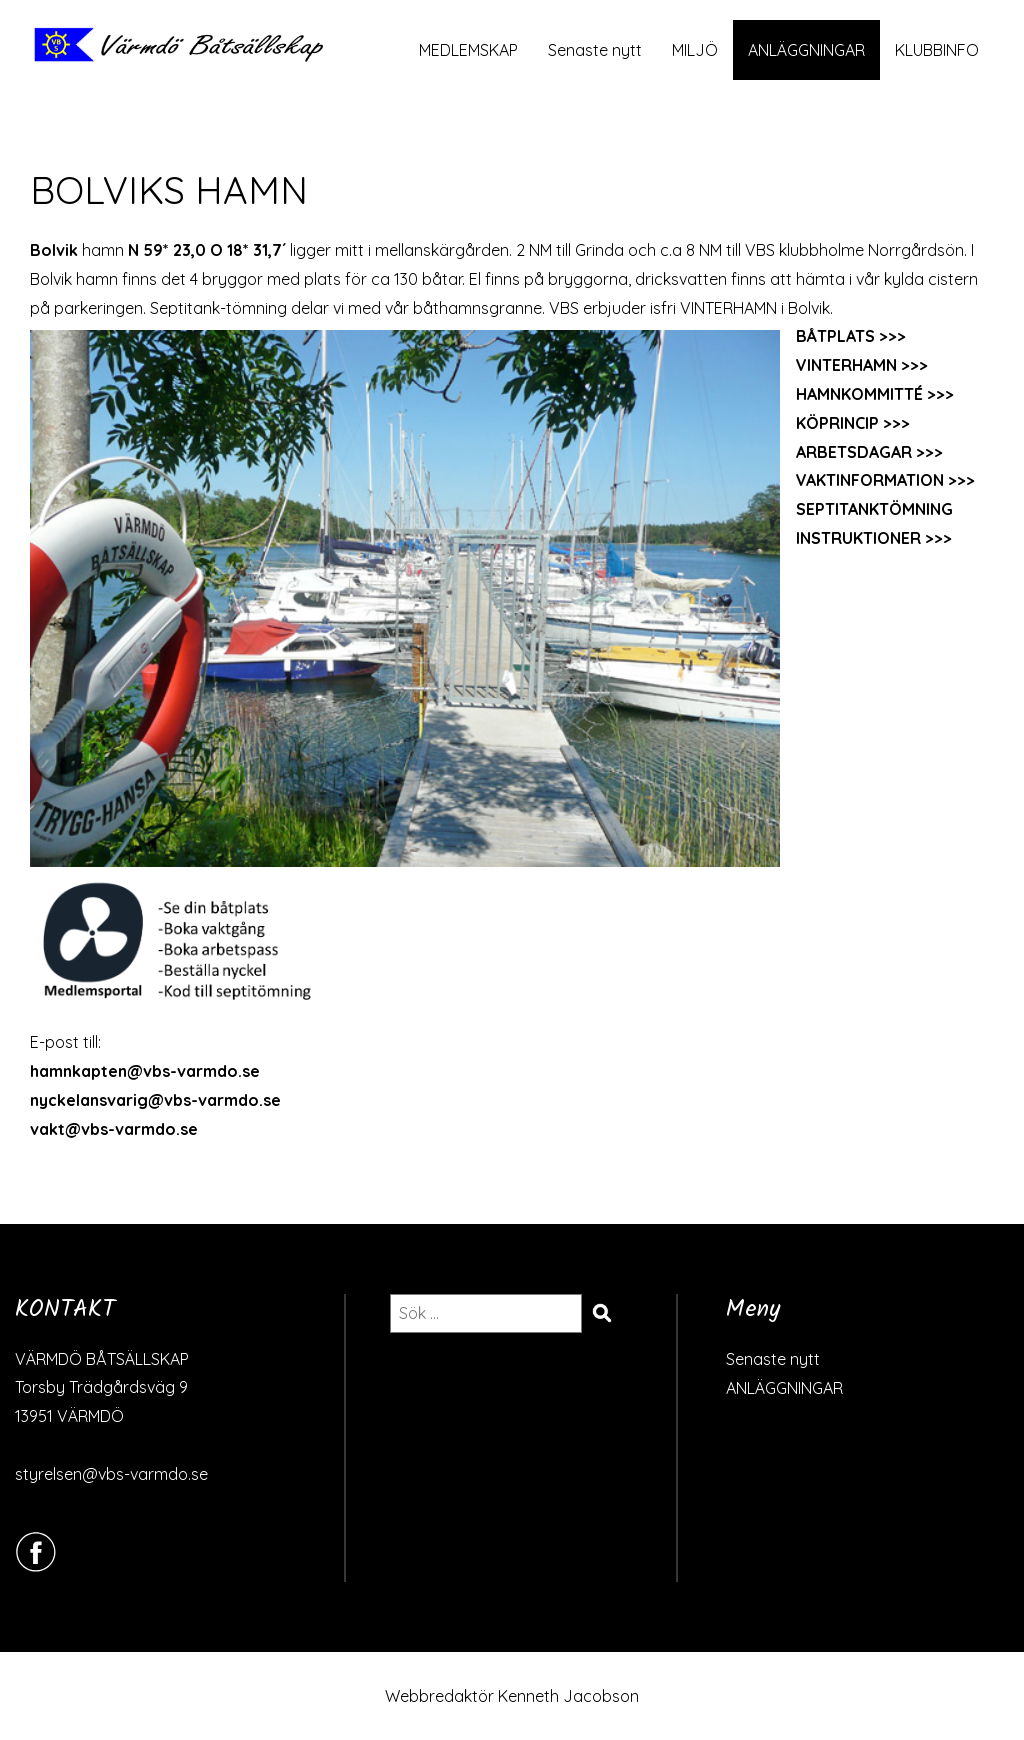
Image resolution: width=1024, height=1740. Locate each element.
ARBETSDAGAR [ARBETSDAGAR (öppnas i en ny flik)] (854, 452)
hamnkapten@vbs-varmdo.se (145, 1071)
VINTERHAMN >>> (862, 365)
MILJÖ (695, 50)
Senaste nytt (595, 50)
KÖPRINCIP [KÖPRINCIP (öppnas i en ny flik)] (837, 423)
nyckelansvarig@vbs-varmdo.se (155, 1100)
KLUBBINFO (937, 50)
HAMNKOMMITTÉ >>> (875, 394)
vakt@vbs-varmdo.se (114, 1129)
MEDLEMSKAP (468, 50)
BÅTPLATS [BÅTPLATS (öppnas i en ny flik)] (835, 336)
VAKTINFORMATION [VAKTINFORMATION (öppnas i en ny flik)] (870, 480)
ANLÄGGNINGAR (806, 50)
